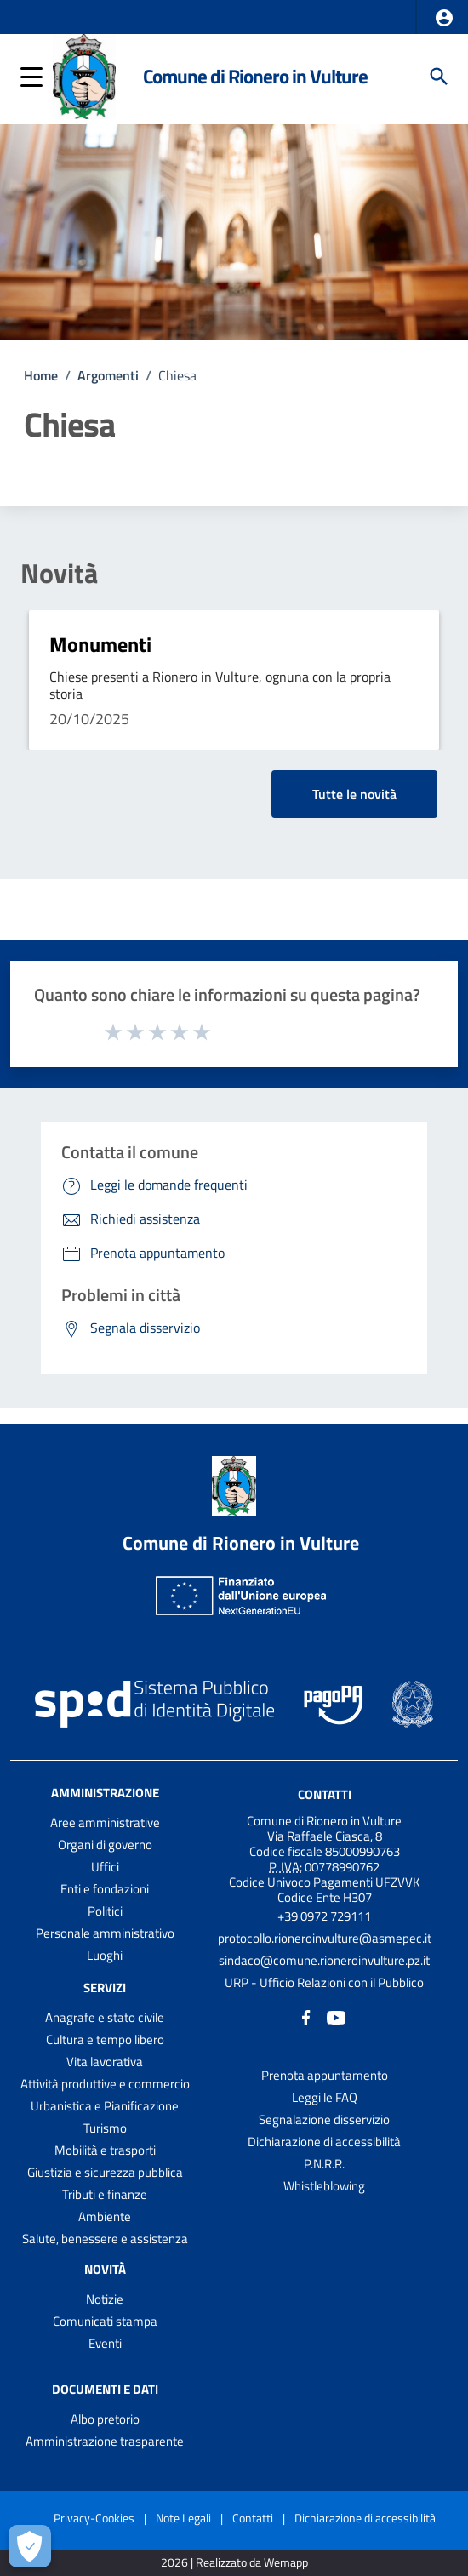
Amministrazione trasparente (105, 2441)
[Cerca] (439, 76)
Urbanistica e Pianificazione (105, 2106)
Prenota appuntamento (324, 2075)
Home (41, 375)
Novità (59, 573)
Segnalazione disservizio (324, 2119)
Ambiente (104, 2216)
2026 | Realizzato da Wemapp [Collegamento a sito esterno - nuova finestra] (234, 2563)
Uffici (105, 1866)
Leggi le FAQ (324, 2097)
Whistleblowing (324, 2186)
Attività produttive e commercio (105, 2083)
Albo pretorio (105, 2419)
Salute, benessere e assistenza (105, 2238)
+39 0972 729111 (324, 1916)
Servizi (104, 1987)
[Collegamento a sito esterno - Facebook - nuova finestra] (306, 2015)
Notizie (104, 2299)
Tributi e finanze (104, 2194)
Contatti (324, 1794)
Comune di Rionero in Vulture (255, 76)
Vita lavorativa (104, 2061)
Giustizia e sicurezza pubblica (105, 2172)
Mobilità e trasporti (105, 2150)
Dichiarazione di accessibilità (324, 2141)
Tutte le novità (354, 794)
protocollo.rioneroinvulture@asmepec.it (324, 1938)
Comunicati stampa (105, 2321)
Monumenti (100, 644)
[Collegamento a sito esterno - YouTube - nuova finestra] (336, 2015)
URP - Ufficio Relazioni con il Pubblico (324, 1982)
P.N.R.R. (324, 2163)
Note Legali (183, 2518)
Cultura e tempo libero (105, 2039)
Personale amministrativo (105, 1933)
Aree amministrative (105, 1822)
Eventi (105, 2343)
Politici (105, 1911)
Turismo (105, 2128)
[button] (444, 18)
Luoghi (105, 1955)
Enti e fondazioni (104, 1889)
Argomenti (108, 375)
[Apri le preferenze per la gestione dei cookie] (30, 2546)
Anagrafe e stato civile (104, 2017)
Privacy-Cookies (94, 2518)
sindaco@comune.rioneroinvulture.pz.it (324, 1960)
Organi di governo (105, 1844)
